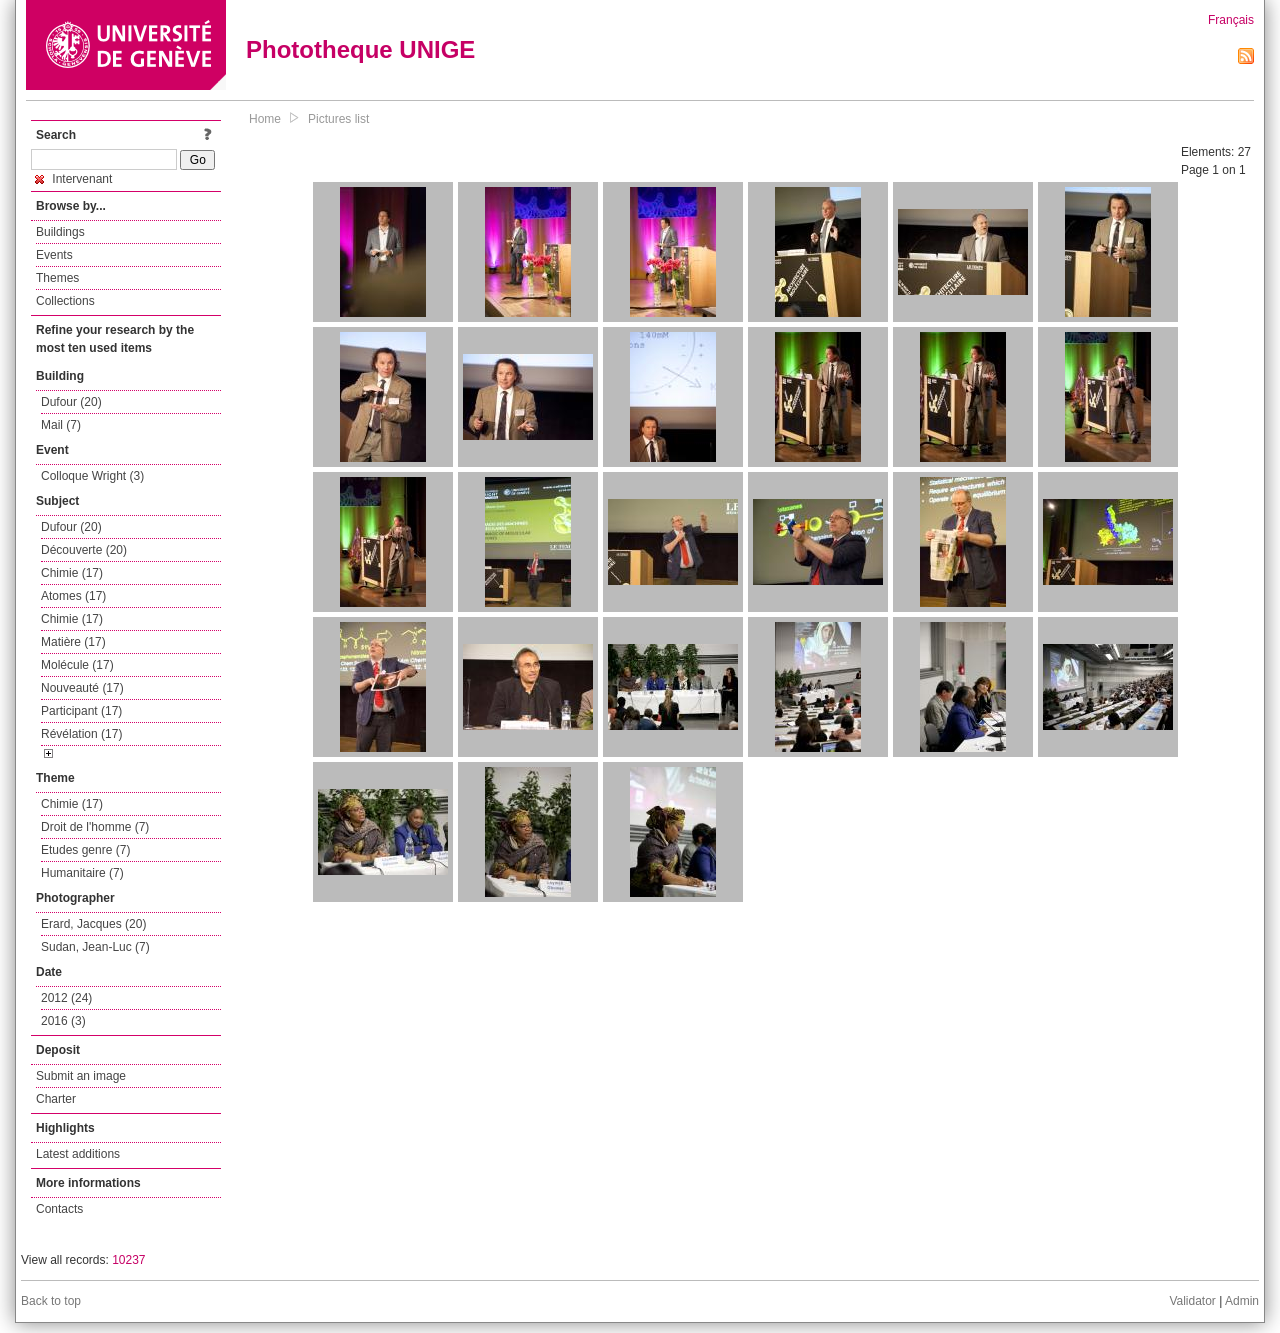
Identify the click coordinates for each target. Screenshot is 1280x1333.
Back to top (51, 1301)
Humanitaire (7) (82, 873)
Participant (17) (81, 711)
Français (1231, 20)
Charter (56, 1099)
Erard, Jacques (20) (93, 924)
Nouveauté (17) (82, 688)
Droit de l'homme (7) (95, 827)
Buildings (60, 232)
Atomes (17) (73, 596)
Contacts (59, 1209)
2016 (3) (63, 1021)
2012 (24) (66, 998)
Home (265, 119)
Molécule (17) (77, 665)
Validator (1192, 1301)
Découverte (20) (84, 550)
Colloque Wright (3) (92, 476)
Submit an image (81, 1076)
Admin (1242, 1301)
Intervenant (73, 179)
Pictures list (338, 119)
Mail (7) (61, 425)
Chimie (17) (72, 573)
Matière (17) (73, 642)
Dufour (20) (71, 402)
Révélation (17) (81, 734)
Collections (65, 301)
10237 (128, 1260)
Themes (57, 278)
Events (54, 255)
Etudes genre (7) (85, 850)
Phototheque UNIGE (360, 49)
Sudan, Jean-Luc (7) (95, 947)
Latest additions (78, 1154)
